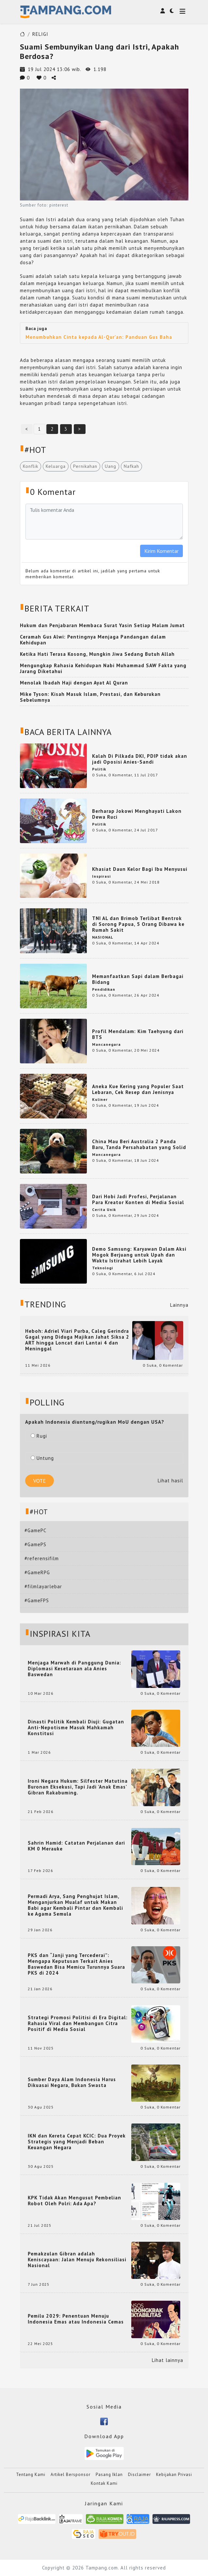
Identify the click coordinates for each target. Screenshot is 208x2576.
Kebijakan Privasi (174, 2474)
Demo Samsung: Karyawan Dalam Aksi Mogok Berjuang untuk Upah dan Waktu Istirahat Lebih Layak (139, 1255)
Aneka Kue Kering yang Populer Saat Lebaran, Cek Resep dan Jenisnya (138, 1089)
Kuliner (100, 1099)
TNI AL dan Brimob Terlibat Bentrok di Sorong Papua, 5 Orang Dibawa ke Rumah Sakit (138, 924)
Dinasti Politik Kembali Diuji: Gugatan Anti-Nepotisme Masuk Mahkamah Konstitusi (76, 1727)
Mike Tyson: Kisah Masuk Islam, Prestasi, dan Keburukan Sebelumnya (90, 697)
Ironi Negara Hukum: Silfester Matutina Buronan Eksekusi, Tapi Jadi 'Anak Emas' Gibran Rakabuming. (78, 1787)
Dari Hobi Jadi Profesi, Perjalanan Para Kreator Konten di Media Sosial (138, 1199)
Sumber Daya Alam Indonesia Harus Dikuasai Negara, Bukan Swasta (72, 2082)
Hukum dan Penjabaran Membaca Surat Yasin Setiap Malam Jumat (102, 625)
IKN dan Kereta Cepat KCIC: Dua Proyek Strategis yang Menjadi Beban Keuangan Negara (77, 2142)
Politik (99, 769)
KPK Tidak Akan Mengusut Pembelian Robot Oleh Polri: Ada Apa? (74, 2201)
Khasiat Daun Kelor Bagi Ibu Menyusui (139, 869)
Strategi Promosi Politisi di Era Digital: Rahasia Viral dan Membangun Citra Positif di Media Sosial (78, 2023)
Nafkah (131, 466)
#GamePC (35, 1530)
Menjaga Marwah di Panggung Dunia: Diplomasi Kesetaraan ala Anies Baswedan (74, 1668)
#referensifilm (41, 1558)
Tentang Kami (30, 2474)
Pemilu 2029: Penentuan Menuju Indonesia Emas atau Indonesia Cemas (76, 2319)
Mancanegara (106, 1044)
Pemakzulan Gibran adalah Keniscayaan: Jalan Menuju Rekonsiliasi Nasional (77, 2259)
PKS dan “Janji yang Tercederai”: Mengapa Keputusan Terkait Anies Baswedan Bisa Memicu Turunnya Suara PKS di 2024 (76, 1964)
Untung (42, 1458)
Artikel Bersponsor (70, 2474)
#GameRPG (37, 1572)
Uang (110, 466)
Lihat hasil (170, 1480)
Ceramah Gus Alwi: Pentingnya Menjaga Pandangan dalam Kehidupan (93, 640)
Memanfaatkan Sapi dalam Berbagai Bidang (138, 979)
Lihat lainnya (167, 2360)
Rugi (39, 1436)
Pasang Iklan (109, 2474)
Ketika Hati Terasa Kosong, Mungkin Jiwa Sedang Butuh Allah (97, 654)
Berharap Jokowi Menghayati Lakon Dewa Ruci (137, 814)
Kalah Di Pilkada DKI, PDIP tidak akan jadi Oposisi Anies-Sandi (139, 759)
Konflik (30, 466)
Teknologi (102, 1267)
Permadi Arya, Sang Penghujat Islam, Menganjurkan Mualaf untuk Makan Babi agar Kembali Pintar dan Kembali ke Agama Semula (75, 1905)
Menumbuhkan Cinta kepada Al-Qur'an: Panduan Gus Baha (98, 337)
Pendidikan (103, 989)
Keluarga (56, 466)
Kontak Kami (104, 2483)
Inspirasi (101, 876)
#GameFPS (36, 1600)
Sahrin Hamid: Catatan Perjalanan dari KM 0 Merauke (76, 1846)
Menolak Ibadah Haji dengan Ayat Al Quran (74, 683)
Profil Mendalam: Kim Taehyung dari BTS (138, 1034)
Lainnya (179, 1305)
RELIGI (40, 34)
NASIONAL (102, 937)
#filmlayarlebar (43, 1586)
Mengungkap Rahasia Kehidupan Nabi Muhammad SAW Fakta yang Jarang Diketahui (103, 668)
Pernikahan (85, 466)
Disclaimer (139, 2474)
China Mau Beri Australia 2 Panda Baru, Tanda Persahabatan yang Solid (139, 1144)
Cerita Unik (104, 1209)
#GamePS (35, 1544)
